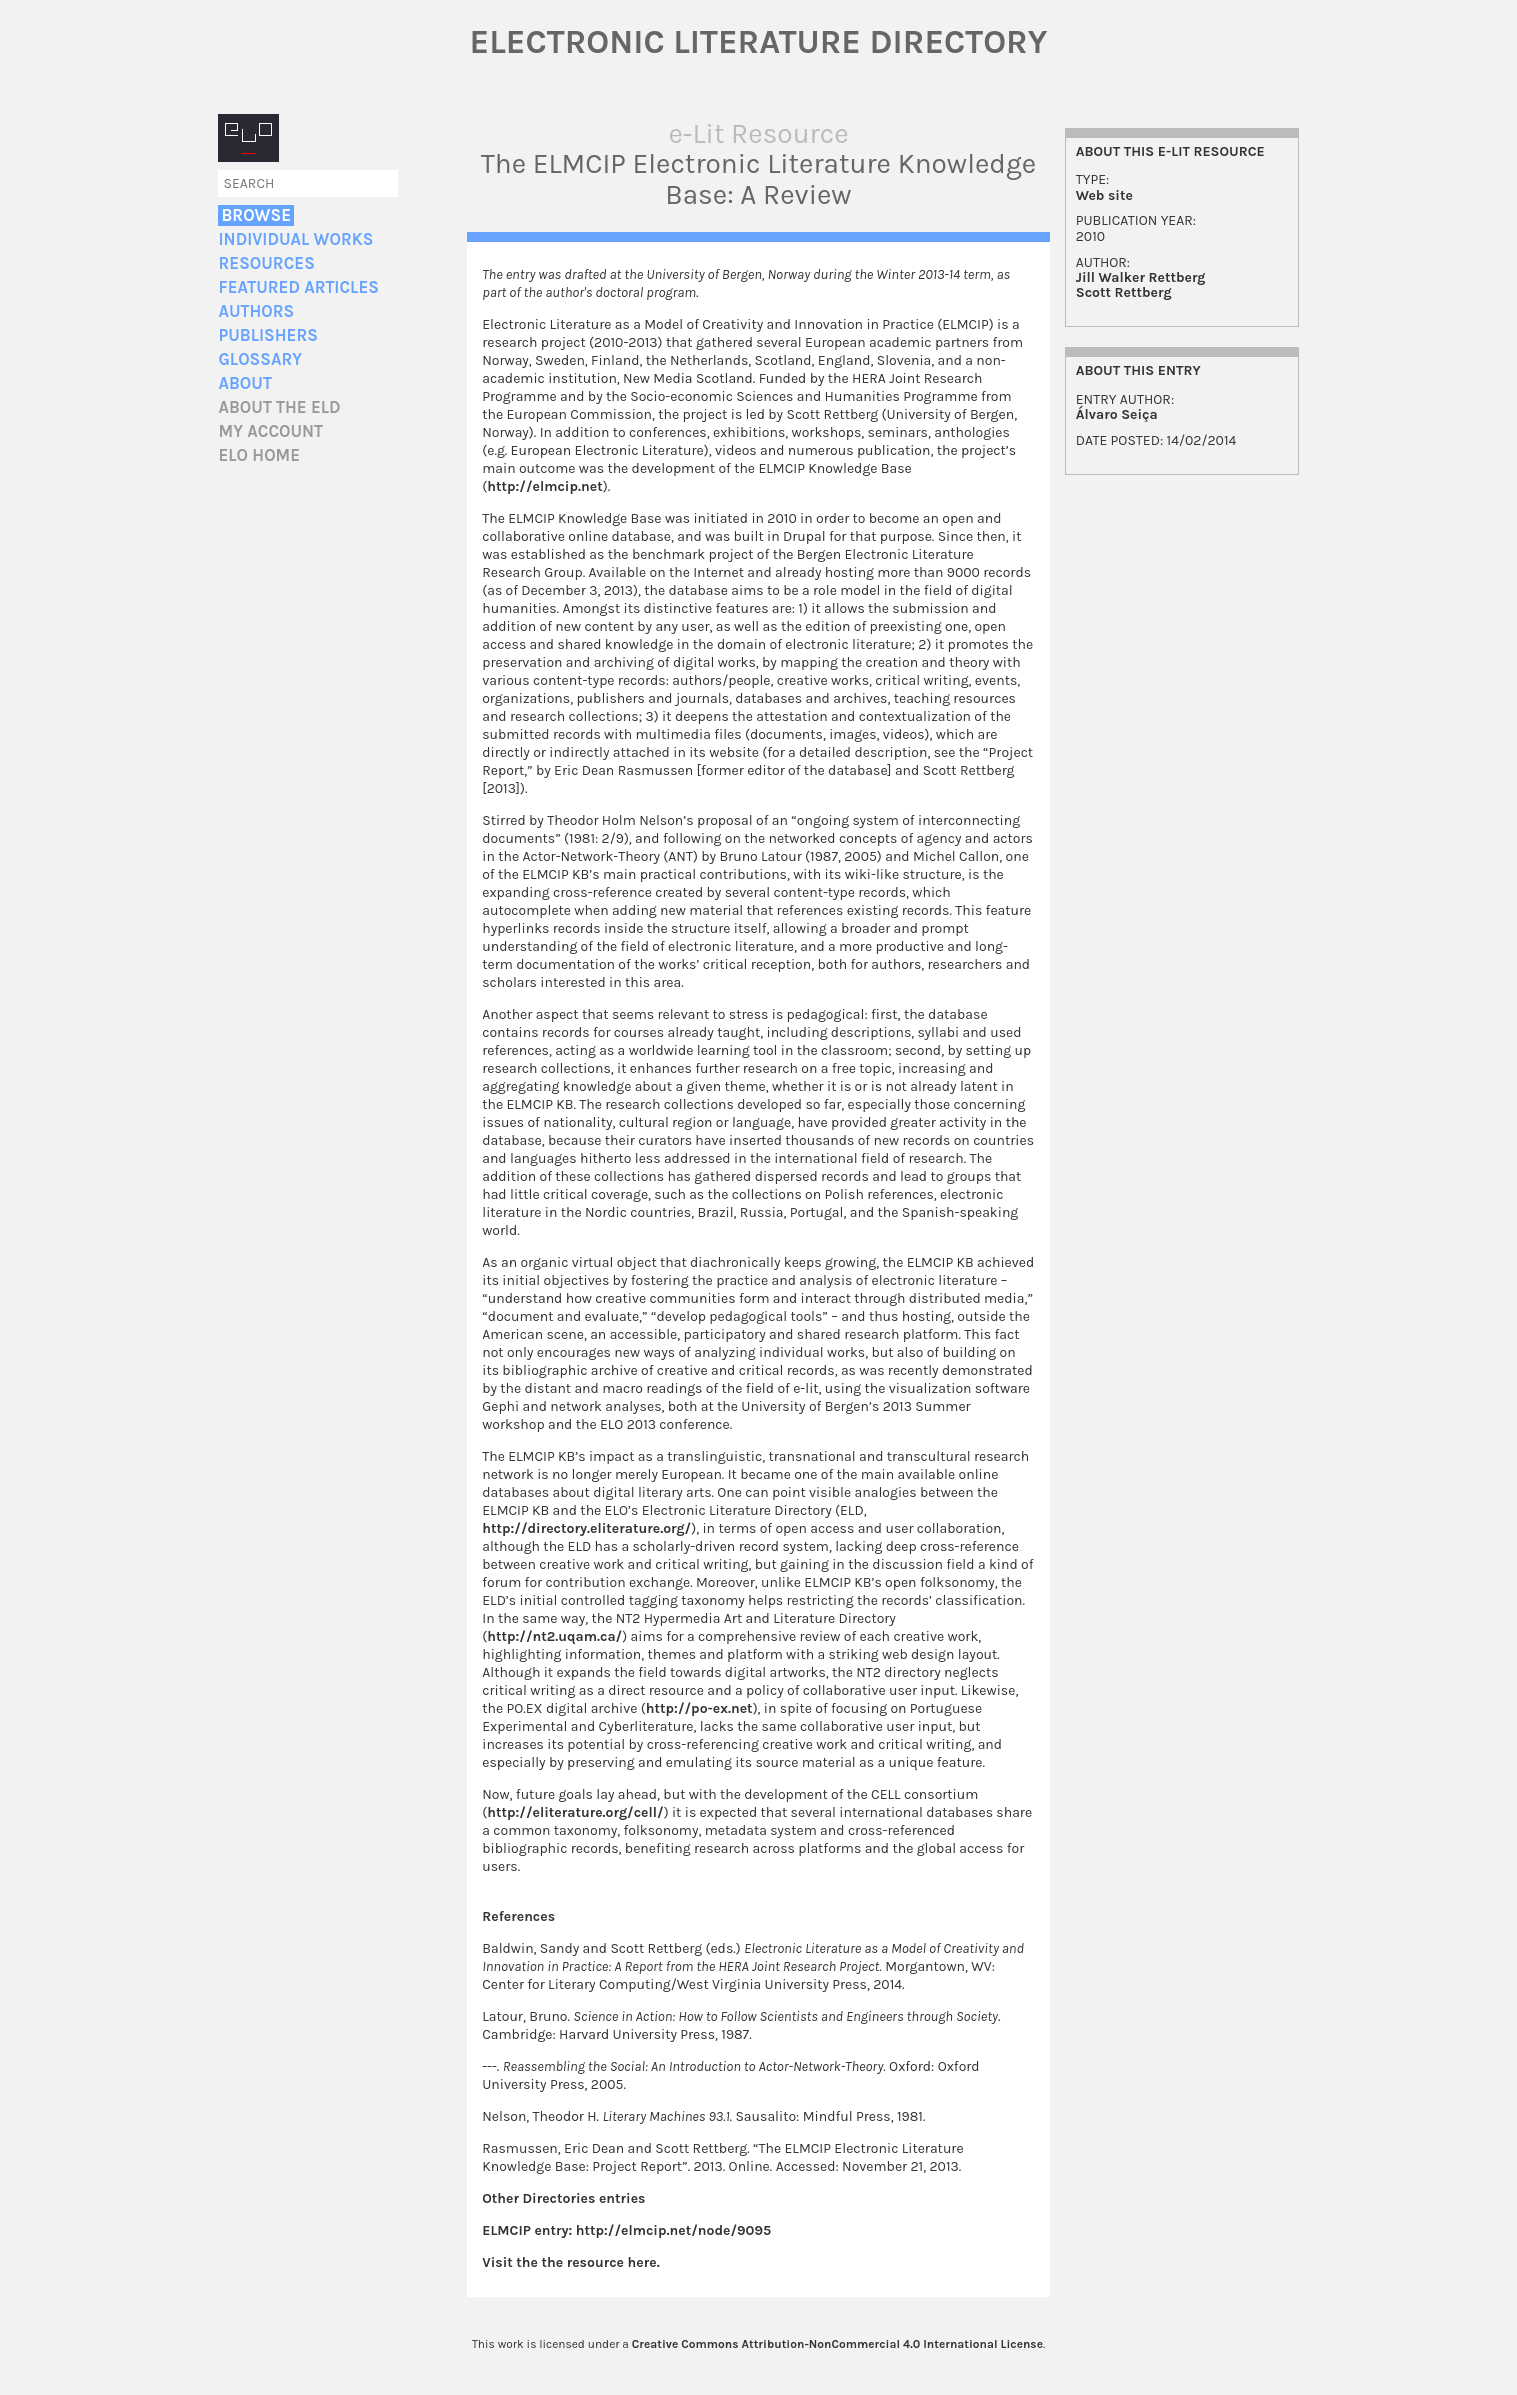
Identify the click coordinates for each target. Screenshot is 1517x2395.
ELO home (259, 455)
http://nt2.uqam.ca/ (554, 1636)
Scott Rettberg (1124, 292)
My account (270, 431)
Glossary (260, 359)
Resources (266, 263)
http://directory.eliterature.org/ (586, 1528)
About (244, 383)
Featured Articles (298, 287)
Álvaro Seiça (1117, 414)
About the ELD (279, 407)
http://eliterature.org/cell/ (575, 1812)
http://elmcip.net (544, 486)
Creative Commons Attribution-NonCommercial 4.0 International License (837, 2344)
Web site (1104, 195)
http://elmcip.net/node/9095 (673, 2230)
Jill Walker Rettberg (1141, 277)
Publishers (267, 335)
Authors (256, 311)
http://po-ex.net (699, 1708)
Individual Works (295, 239)
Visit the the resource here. (570, 2262)
